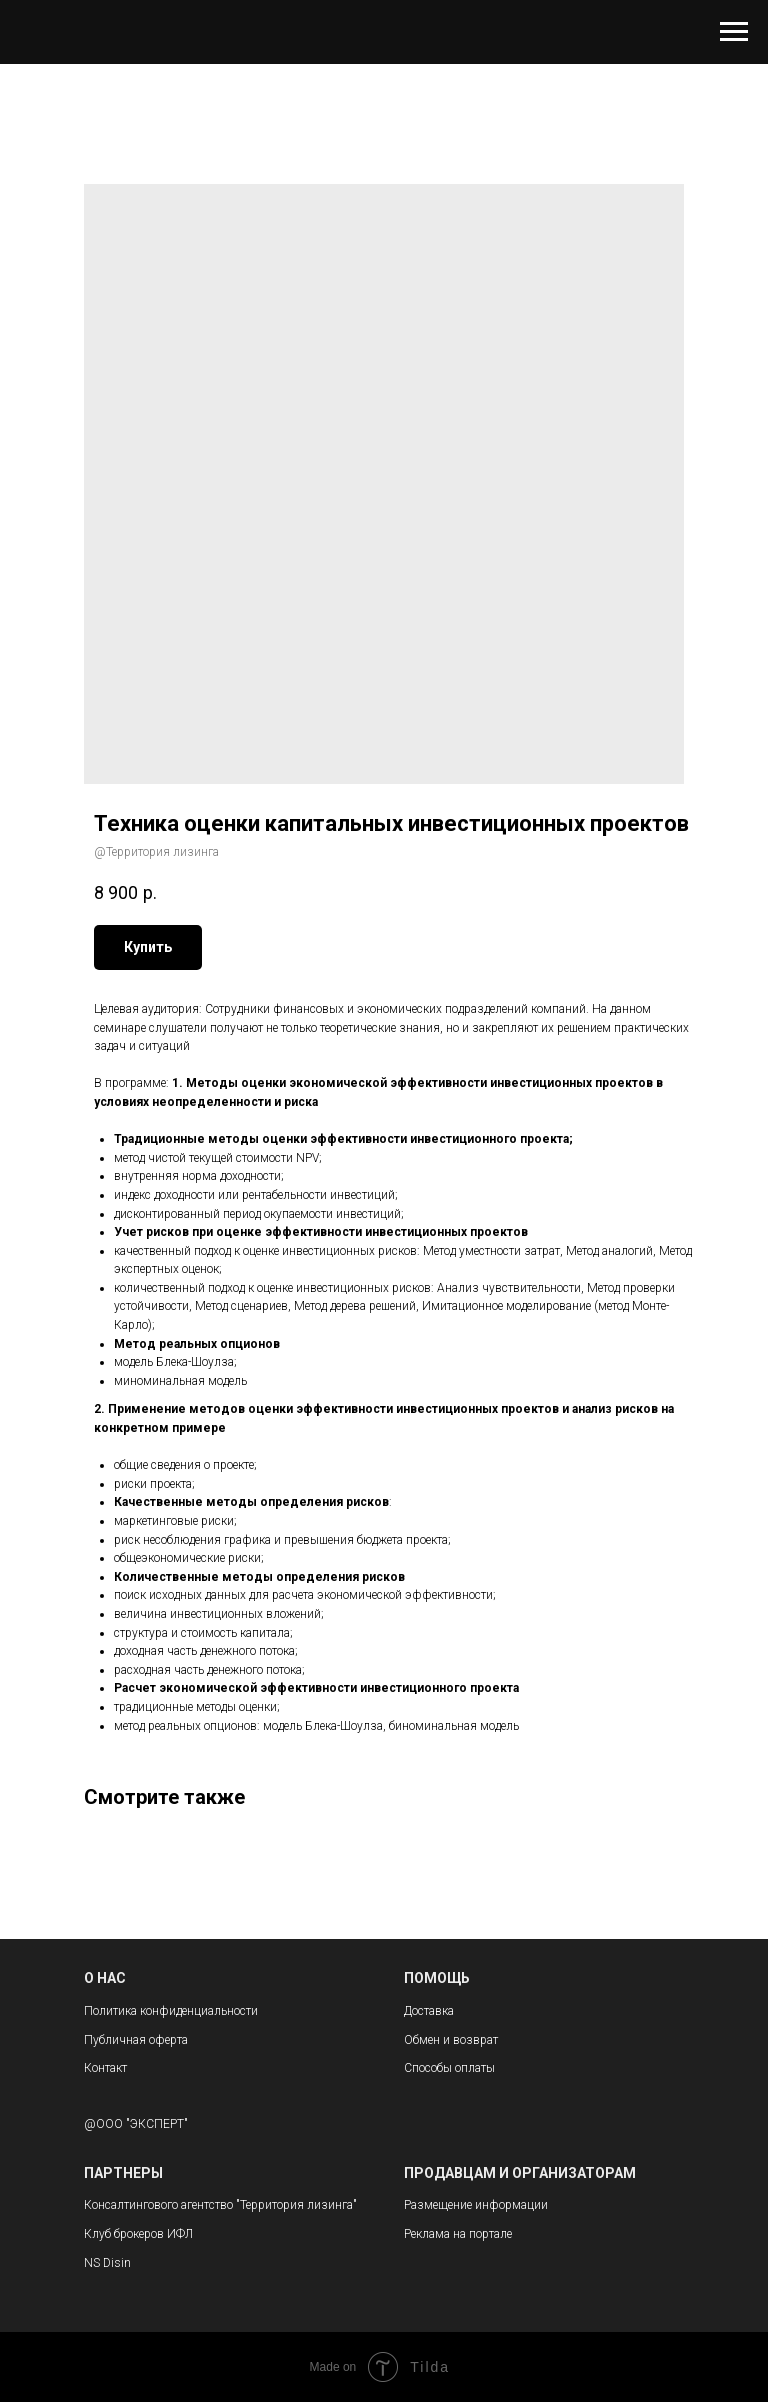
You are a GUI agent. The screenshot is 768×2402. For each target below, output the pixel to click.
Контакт (105, 2068)
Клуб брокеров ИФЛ (138, 2234)
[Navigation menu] (734, 32)
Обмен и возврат (451, 2040)
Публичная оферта (136, 2040)
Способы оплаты (449, 2068)
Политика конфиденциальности (171, 2011)
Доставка (429, 2011)
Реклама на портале (458, 2234)
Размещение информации (476, 2205)
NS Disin (107, 2263)
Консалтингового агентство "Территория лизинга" (220, 2205)
